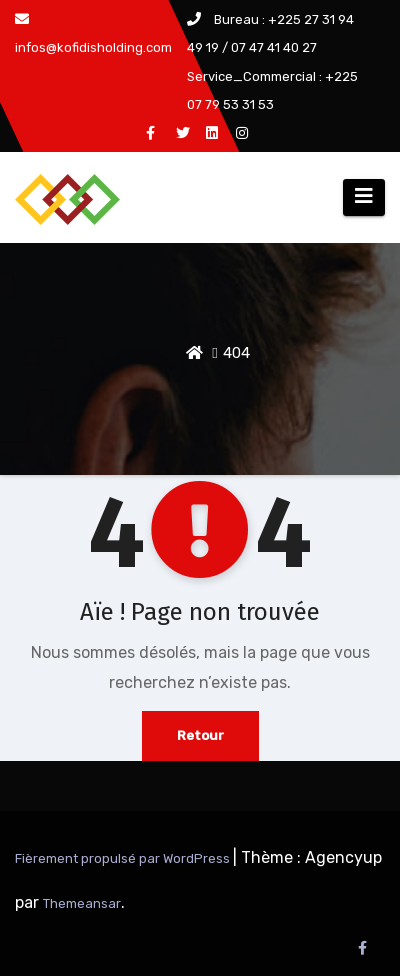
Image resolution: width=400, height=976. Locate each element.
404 (236, 353)
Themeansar (82, 903)
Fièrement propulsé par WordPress (124, 858)
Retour (200, 735)
